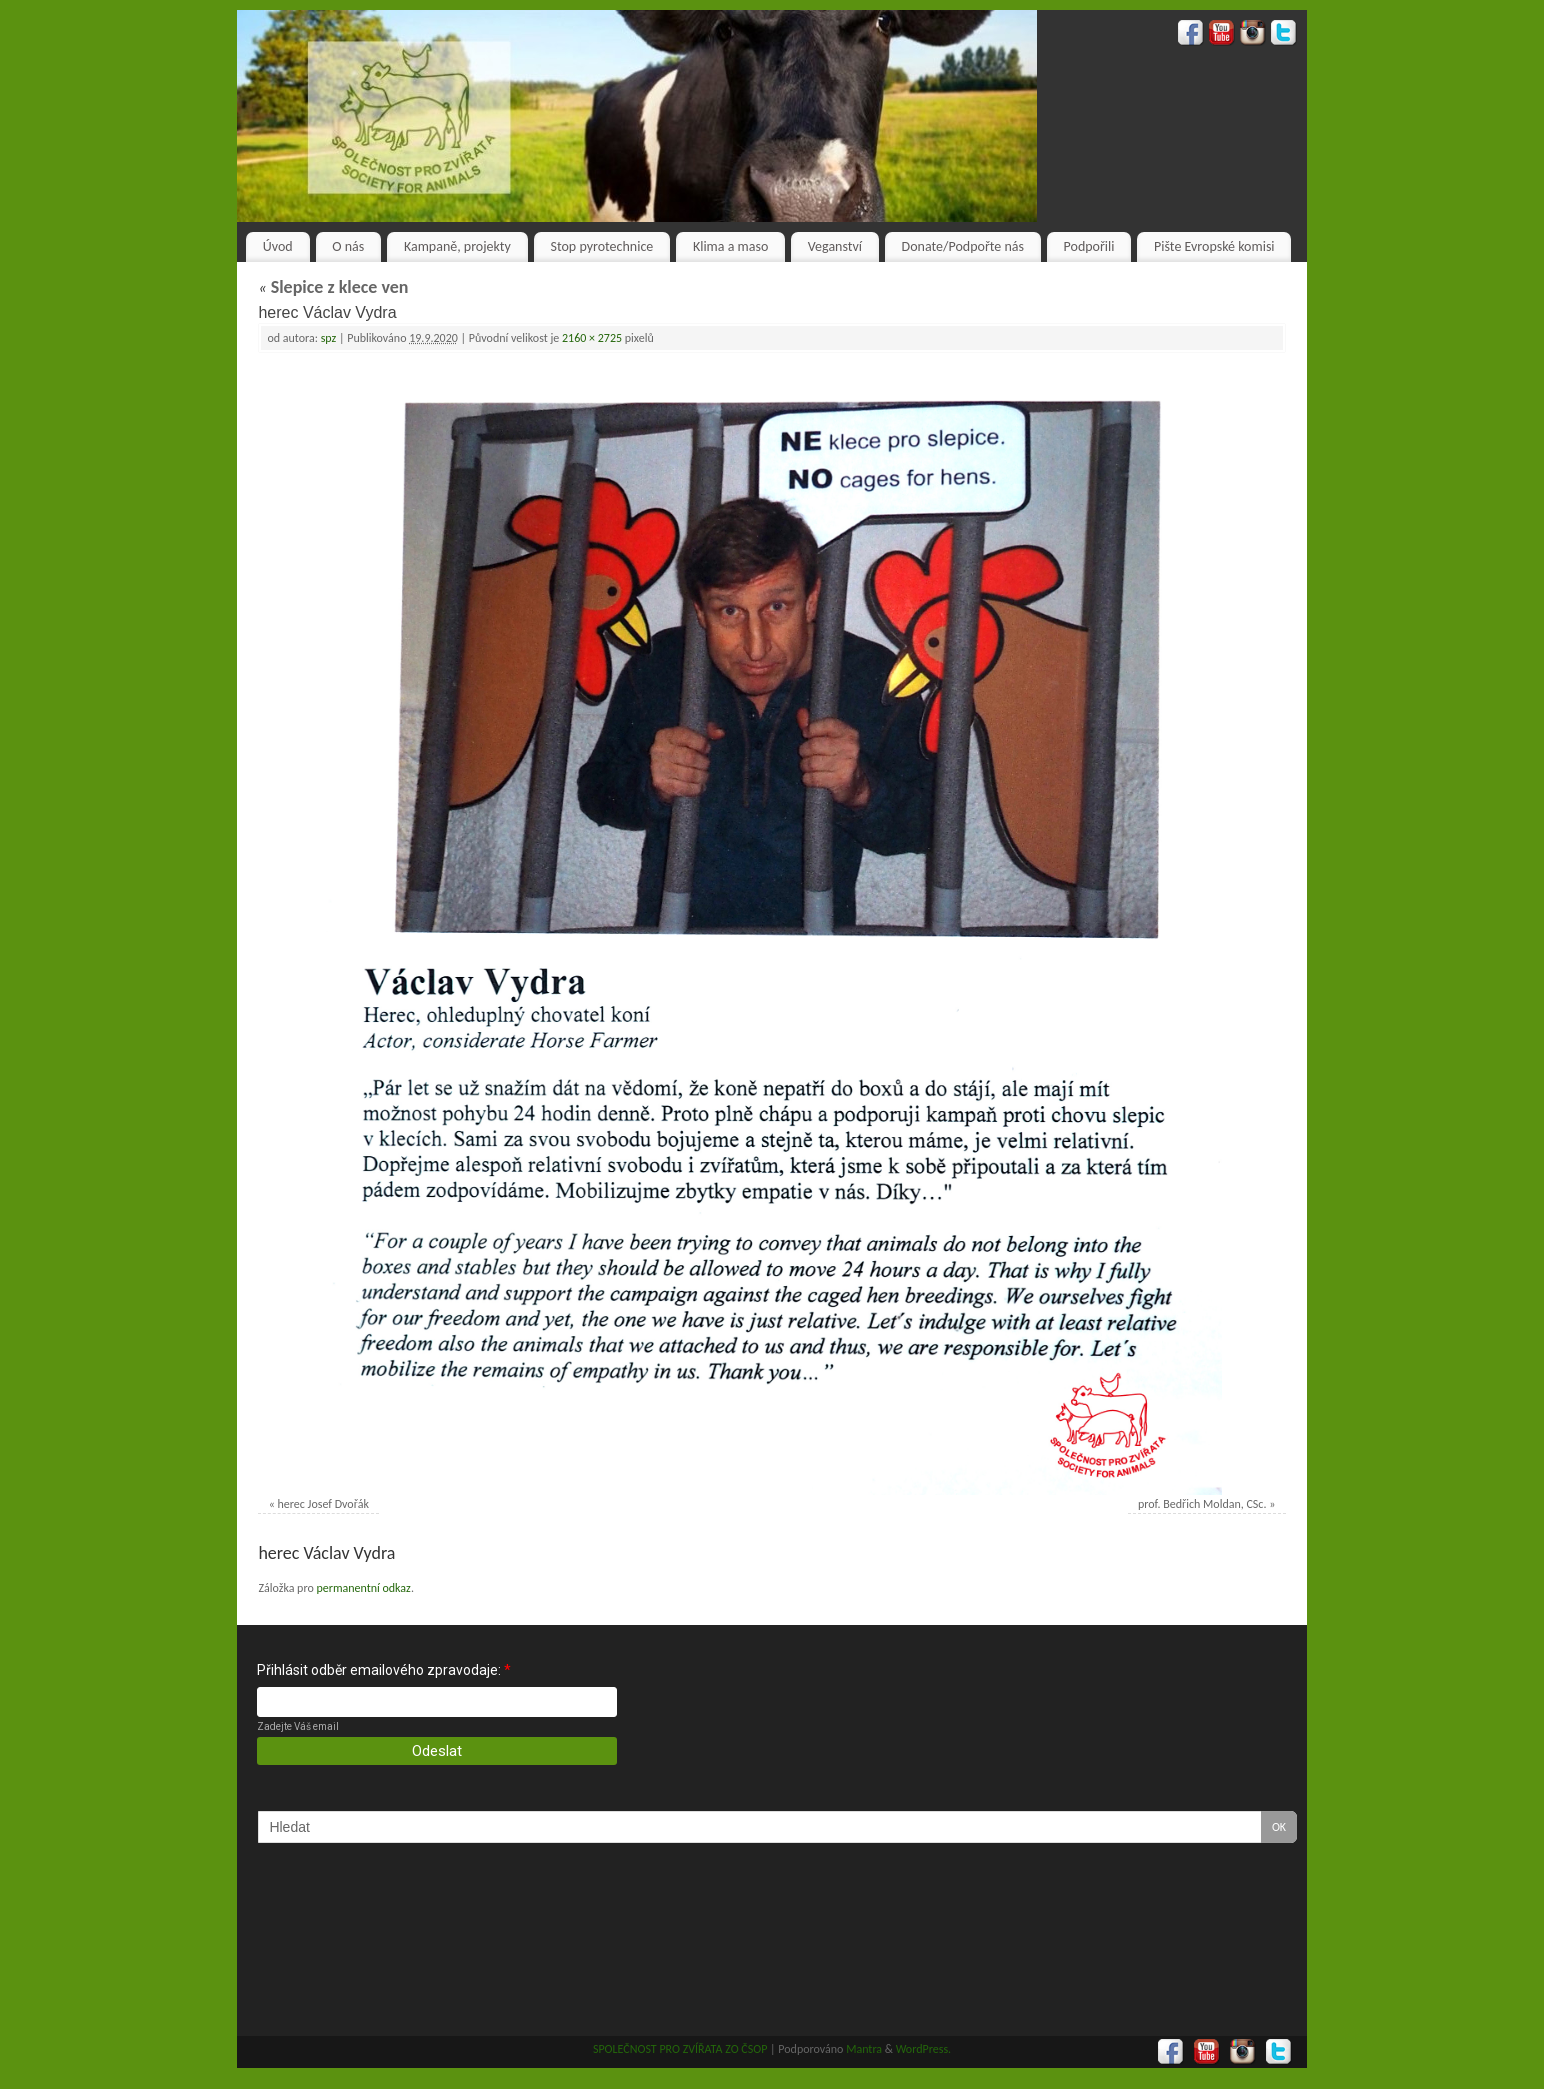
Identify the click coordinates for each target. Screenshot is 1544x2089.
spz (329, 338)
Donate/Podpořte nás (963, 246)
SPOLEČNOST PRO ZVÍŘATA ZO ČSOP (680, 2049)
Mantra (864, 2049)
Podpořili (1089, 246)
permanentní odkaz (363, 1588)
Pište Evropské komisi (1214, 246)
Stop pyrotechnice (602, 246)
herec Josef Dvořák (323, 1504)
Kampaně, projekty (457, 246)
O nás (348, 246)
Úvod (278, 246)
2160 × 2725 (592, 338)
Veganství (835, 246)
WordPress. (923, 2049)
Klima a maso (730, 246)
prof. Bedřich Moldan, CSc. (1202, 1504)
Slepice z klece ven (333, 287)
